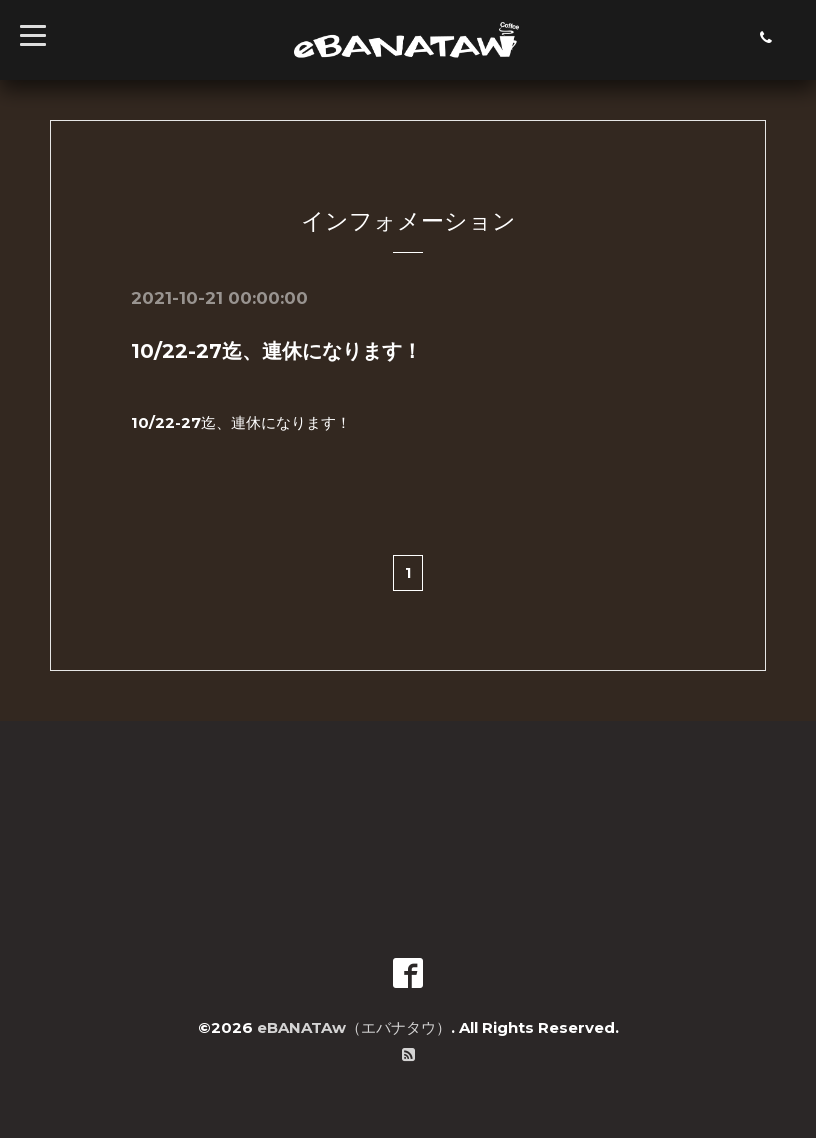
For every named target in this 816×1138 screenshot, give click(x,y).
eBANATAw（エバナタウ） (354, 1027)
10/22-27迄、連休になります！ (276, 351)
